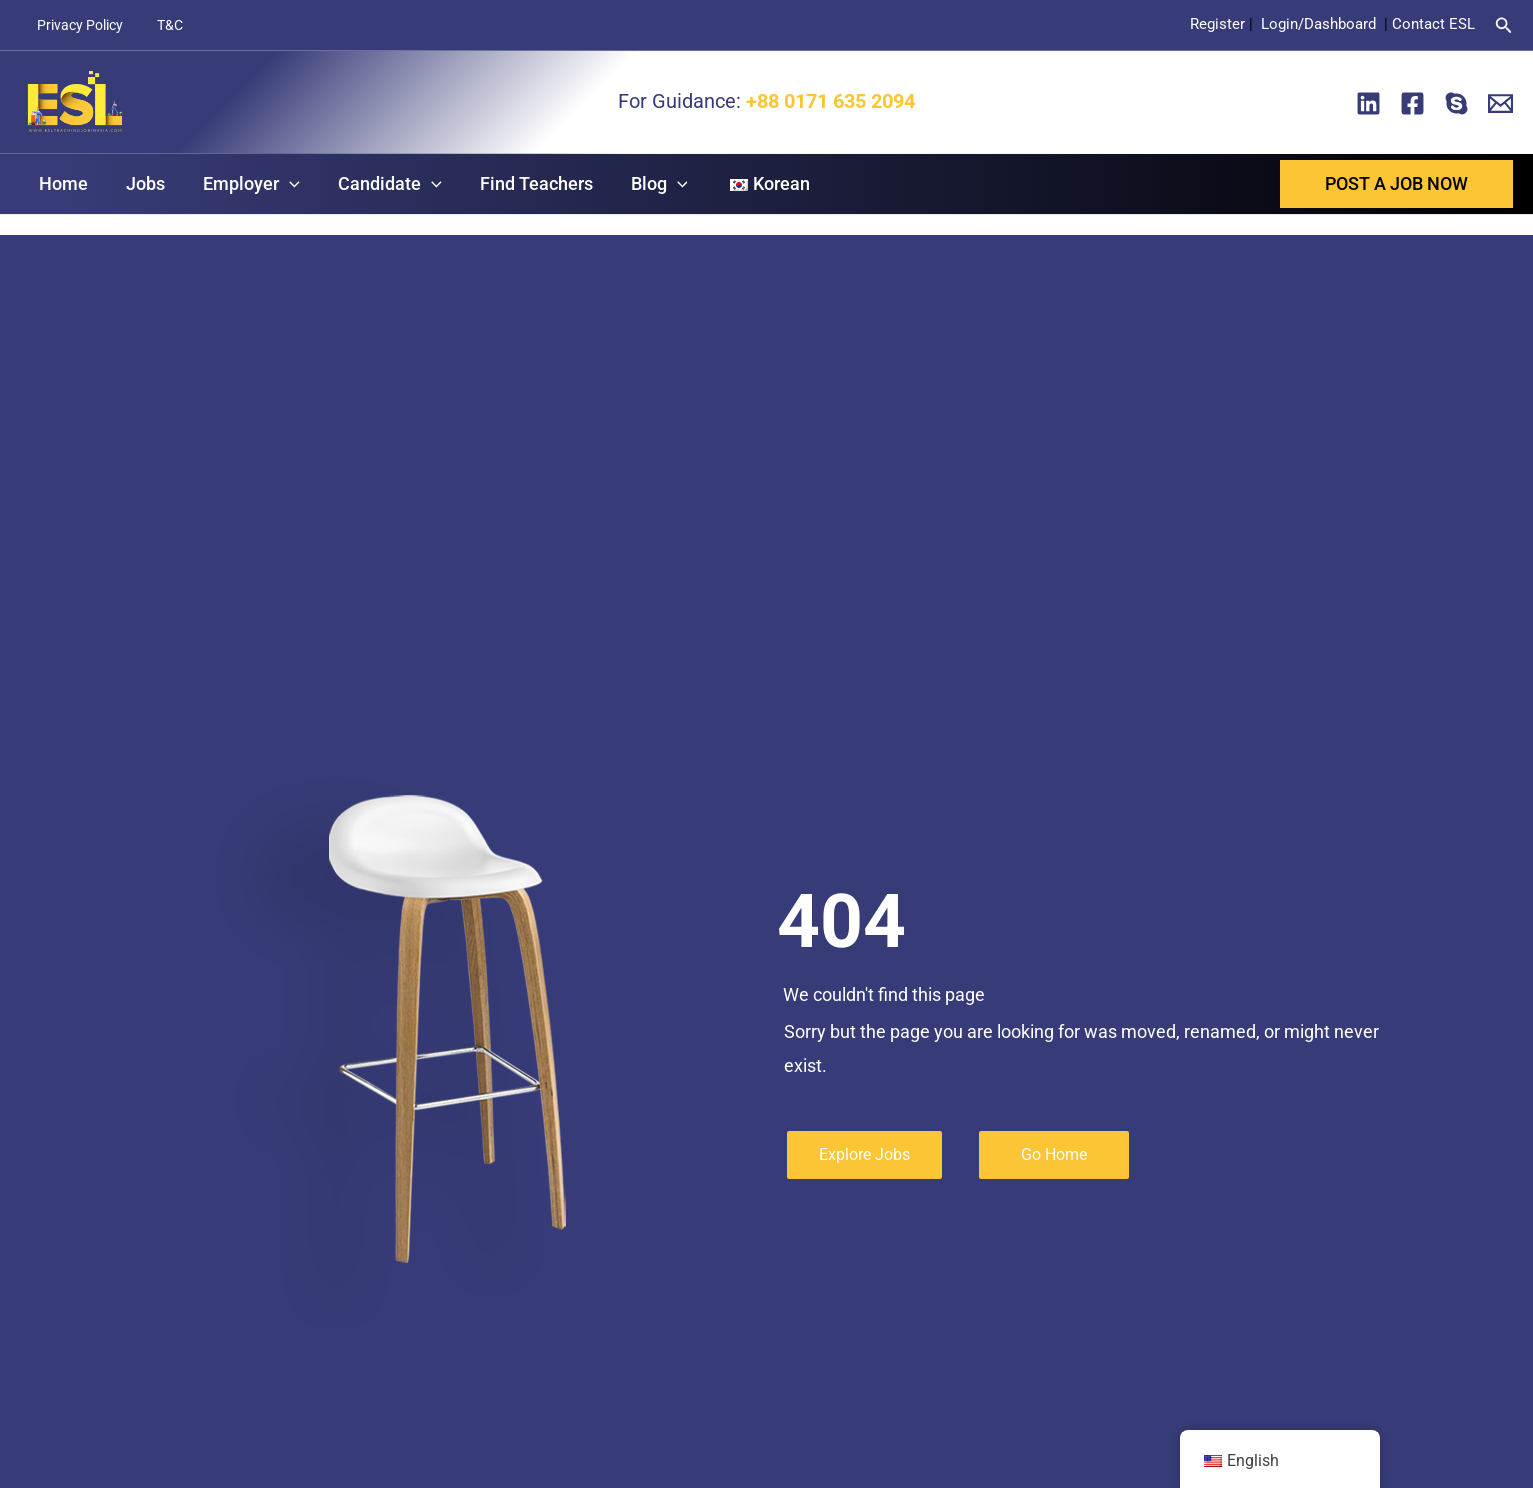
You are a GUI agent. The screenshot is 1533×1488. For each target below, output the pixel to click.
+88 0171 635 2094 (828, 101)
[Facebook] (1412, 103)
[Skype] (1456, 103)
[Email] (1500, 103)
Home (62, 183)
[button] (1504, 25)
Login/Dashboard (1320, 24)
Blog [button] (648, 184)
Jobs (142, 183)
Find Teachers (527, 183)
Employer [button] (246, 184)
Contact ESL (1433, 24)
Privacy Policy (77, 25)
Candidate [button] (383, 184)
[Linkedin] (1368, 103)
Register (1217, 24)
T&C (161, 25)
